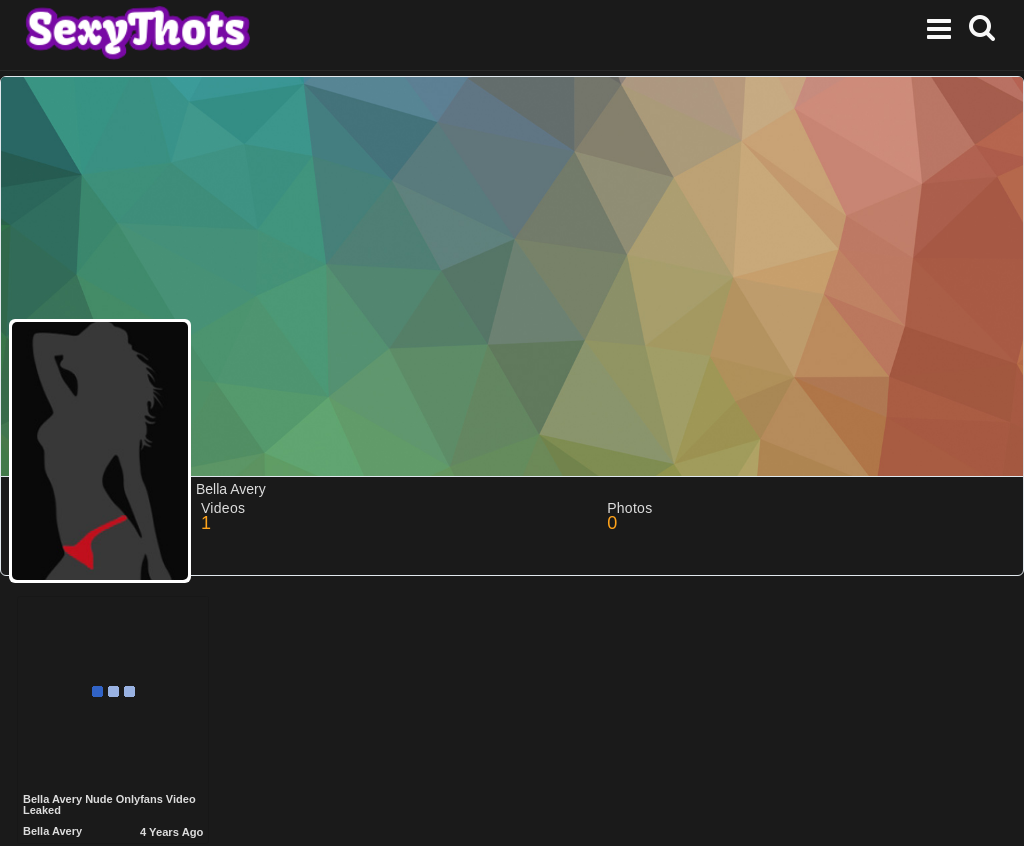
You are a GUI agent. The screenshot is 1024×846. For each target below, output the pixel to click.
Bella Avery (52, 831)
